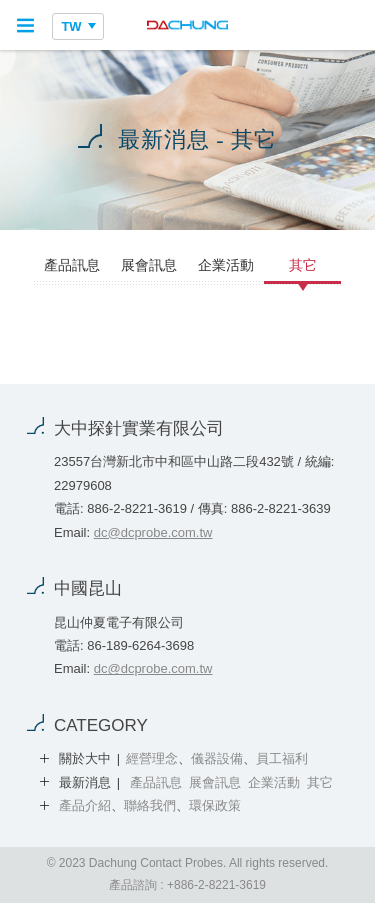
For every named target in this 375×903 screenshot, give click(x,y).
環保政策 (215, 805)
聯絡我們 (150, 805)
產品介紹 (85, 805)
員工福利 (282, 758)
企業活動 (226, 265)
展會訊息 (149, 265)
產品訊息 (72, 265)
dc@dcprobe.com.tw (153, 532)
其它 (303, 265)
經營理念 (152, 758)
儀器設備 (217, 758)
